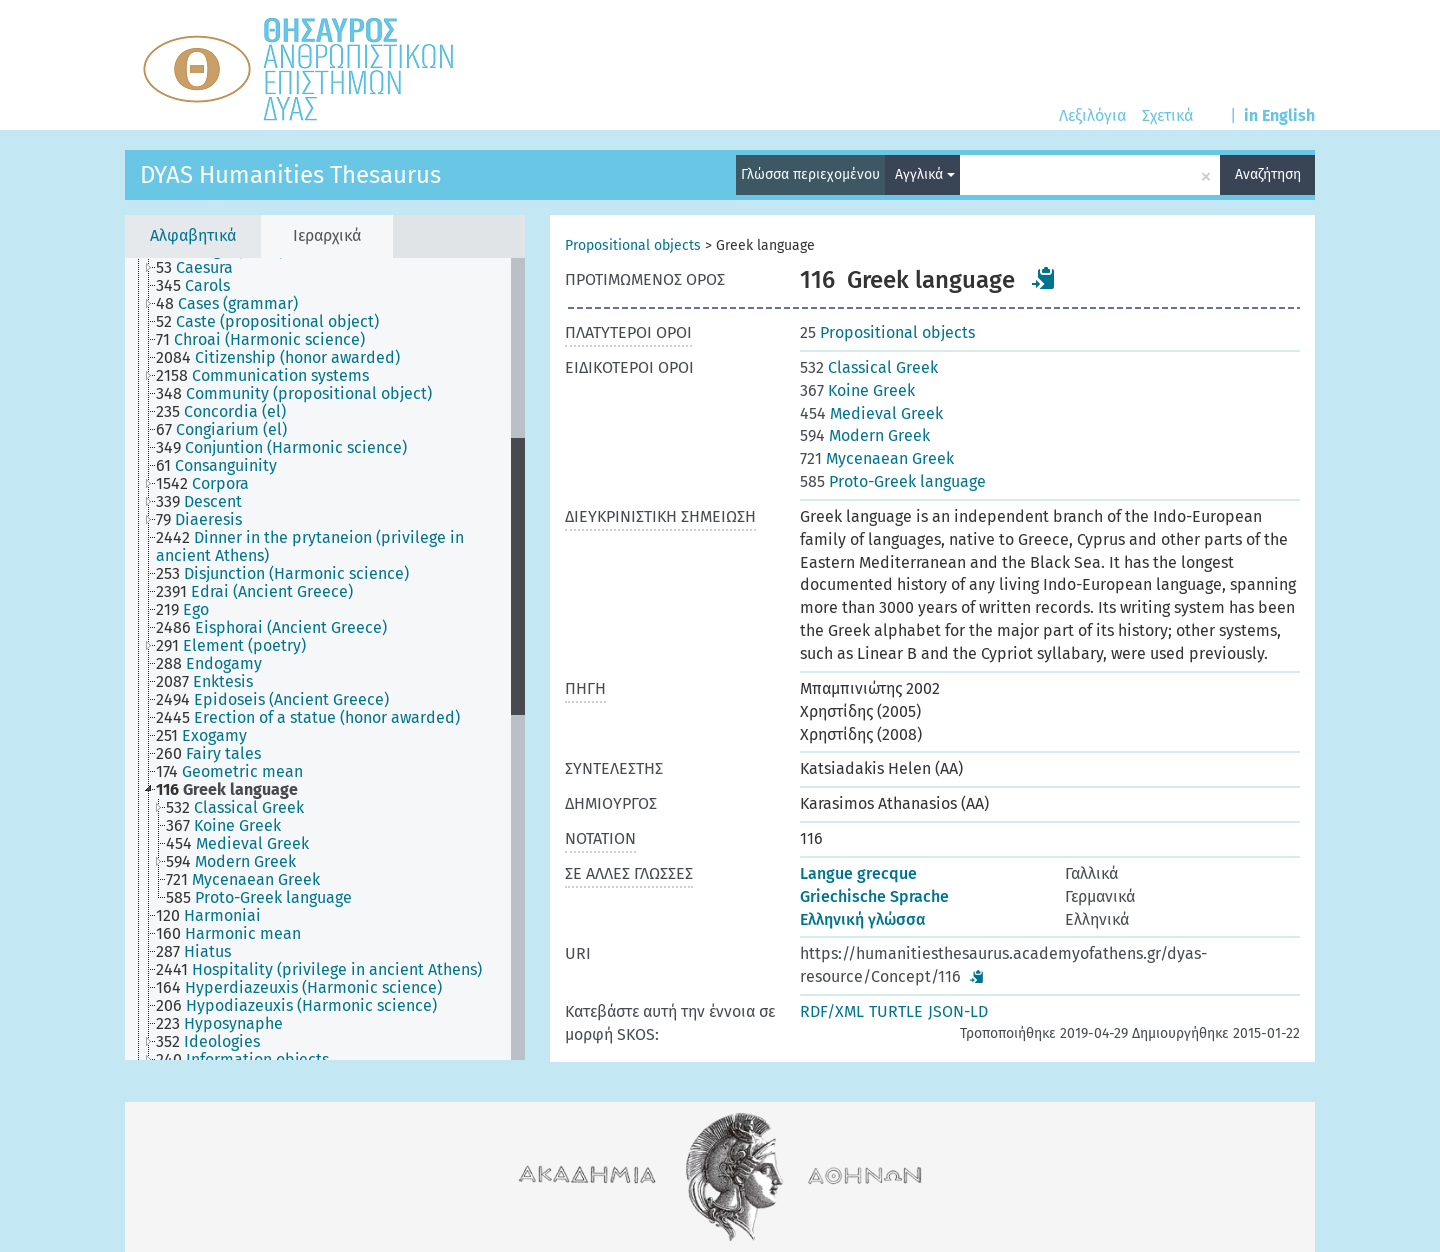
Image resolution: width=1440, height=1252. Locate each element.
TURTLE (896, 1011)
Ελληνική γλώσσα (863, 919)
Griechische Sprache (874, 896)
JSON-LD (958, 1011)
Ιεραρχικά (327, 235)
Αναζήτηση (1268, 174)
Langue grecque (858, 873)
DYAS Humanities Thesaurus (290, 175)
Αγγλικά (925, 174)
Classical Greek (869, 367)
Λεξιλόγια (1092, 115)
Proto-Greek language (893, 481)
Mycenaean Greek (877, 458)
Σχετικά (1167, 115)
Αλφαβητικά (193, 235)
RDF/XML (832, 1011)
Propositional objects (633, 245)
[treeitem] (203, 268)
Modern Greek (865, 435)
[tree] (325, 659)
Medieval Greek (871, 413)
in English (1279, 115)
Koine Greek (857, 390)
